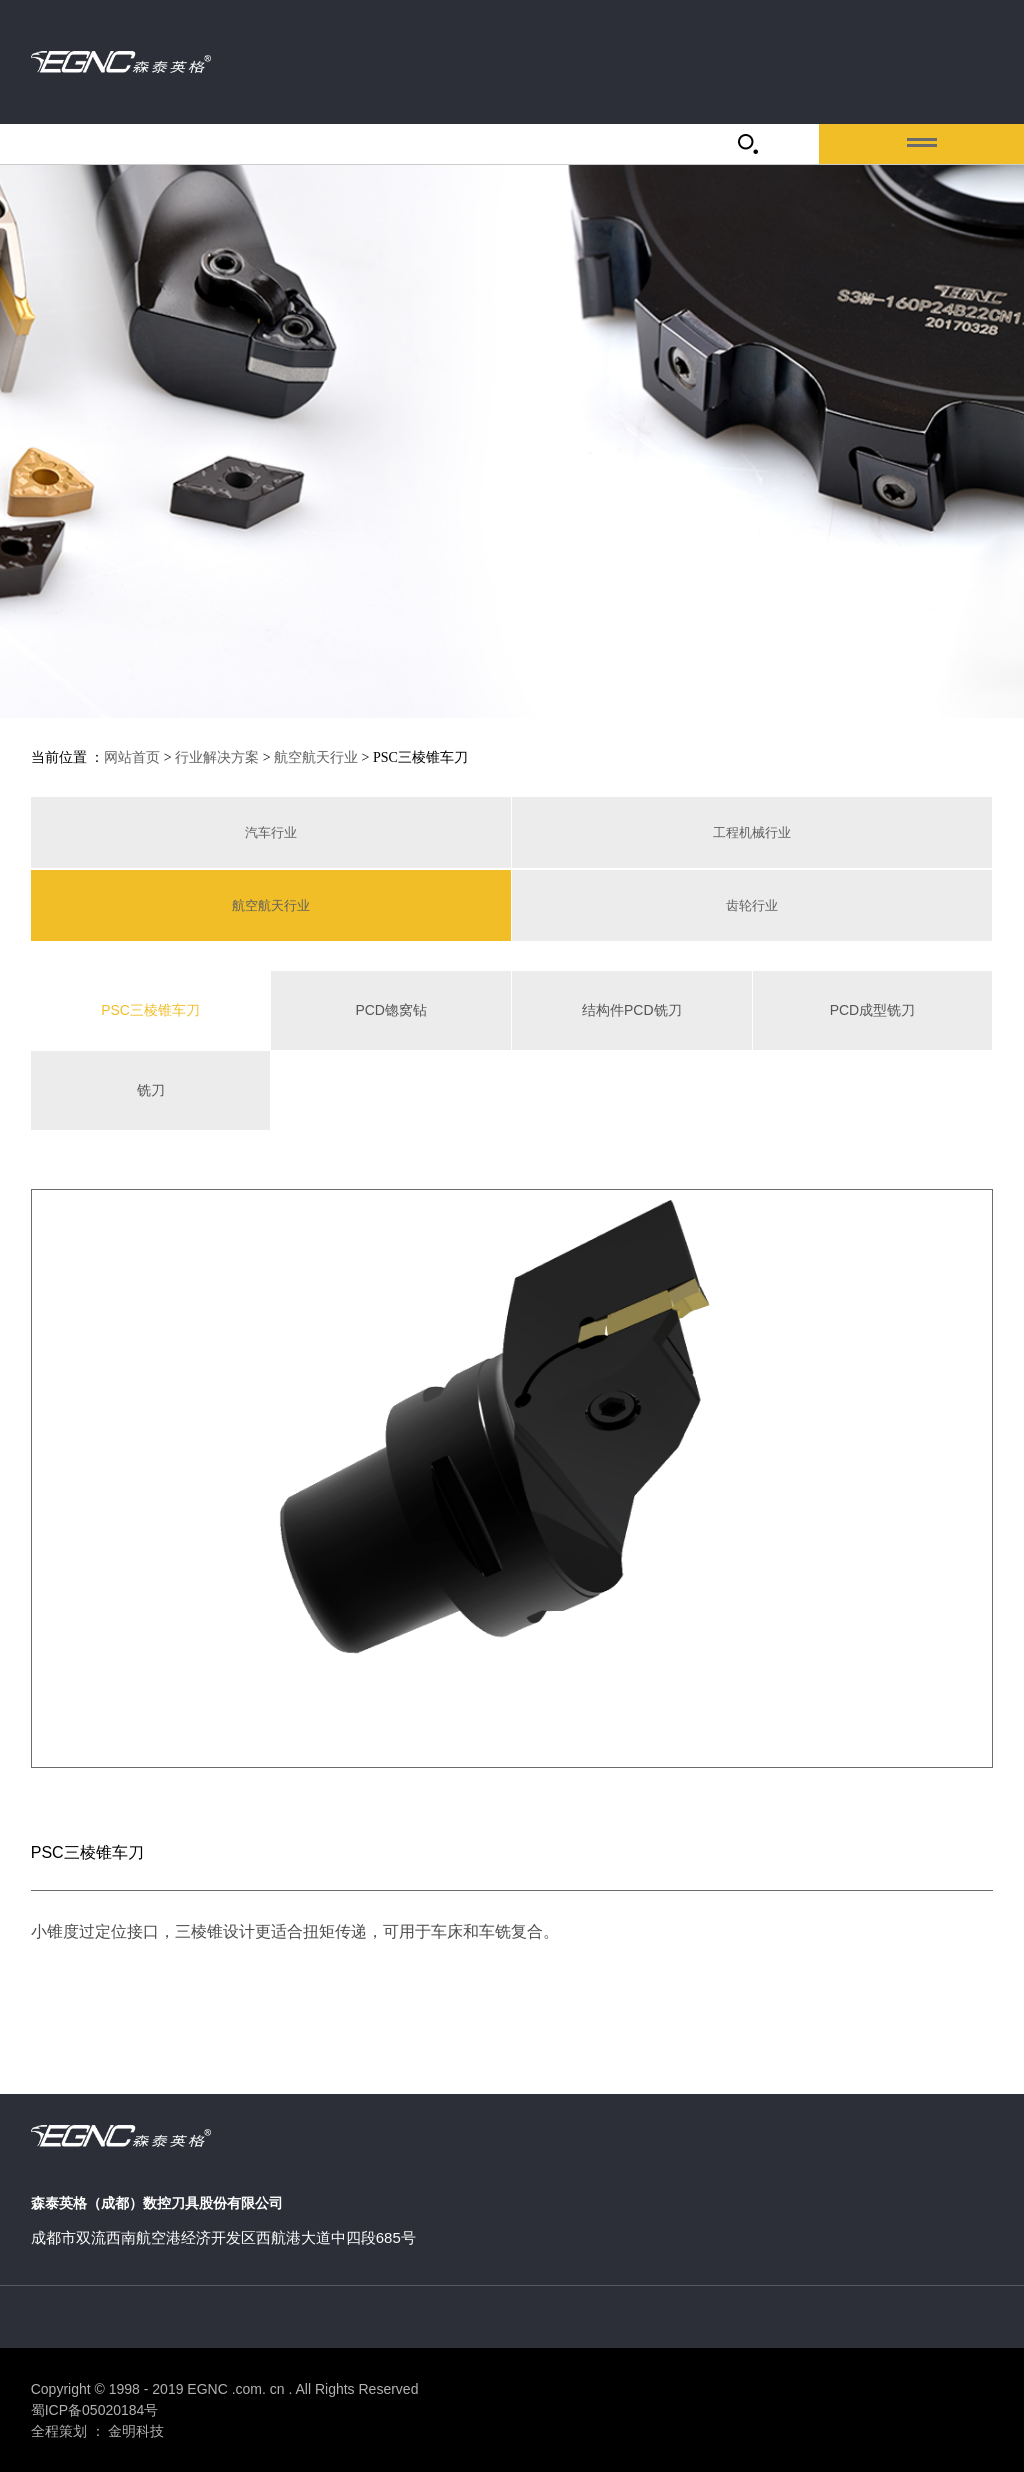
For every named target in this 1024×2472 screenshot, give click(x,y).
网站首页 (132, 757)
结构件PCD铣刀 (632, 1010)
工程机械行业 (752, 832)
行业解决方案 (217, 757)
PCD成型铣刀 (873, 1010)
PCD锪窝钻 (391, 1010)
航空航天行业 (316, 757)
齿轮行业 (752, 905)
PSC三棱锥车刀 (150, 1010)
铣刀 (151, 1090)
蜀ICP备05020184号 (95, 2410)
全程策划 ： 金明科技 (98, 2431)
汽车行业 (271, 832)
